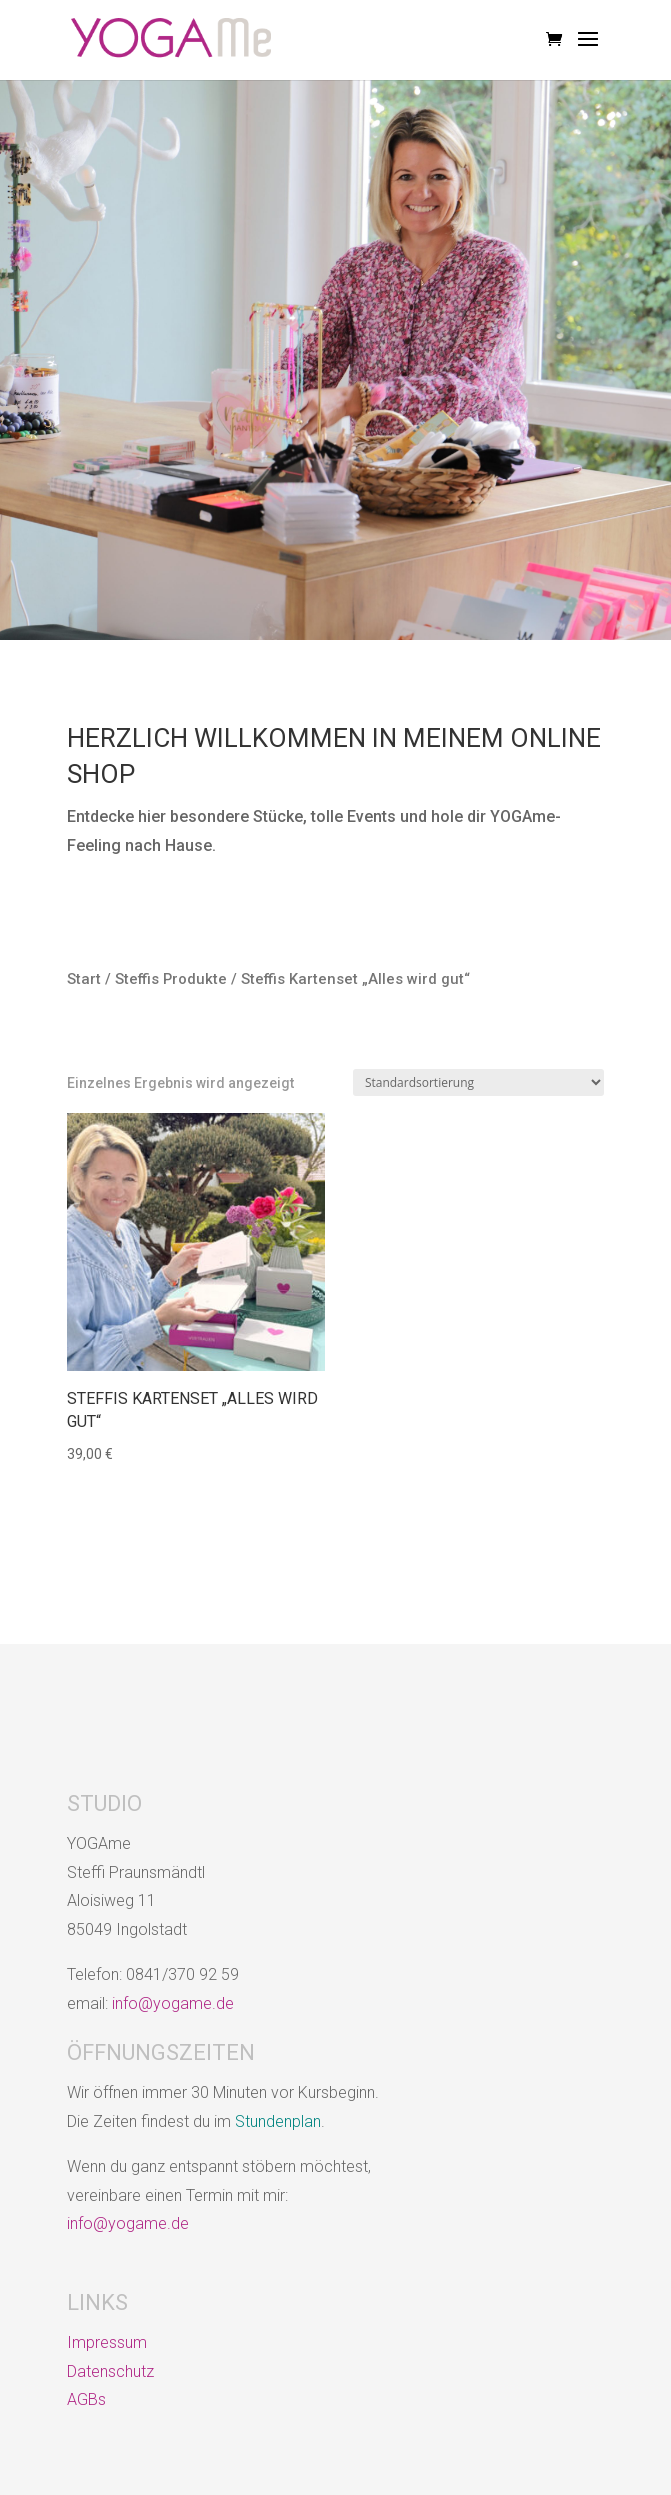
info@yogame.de (173, 2003)
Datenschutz (110, 2371)
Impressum (107, 2342)
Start (84, 979)
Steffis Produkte (171, 979)
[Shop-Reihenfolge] (478, 1082)
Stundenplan (278, 2121)
